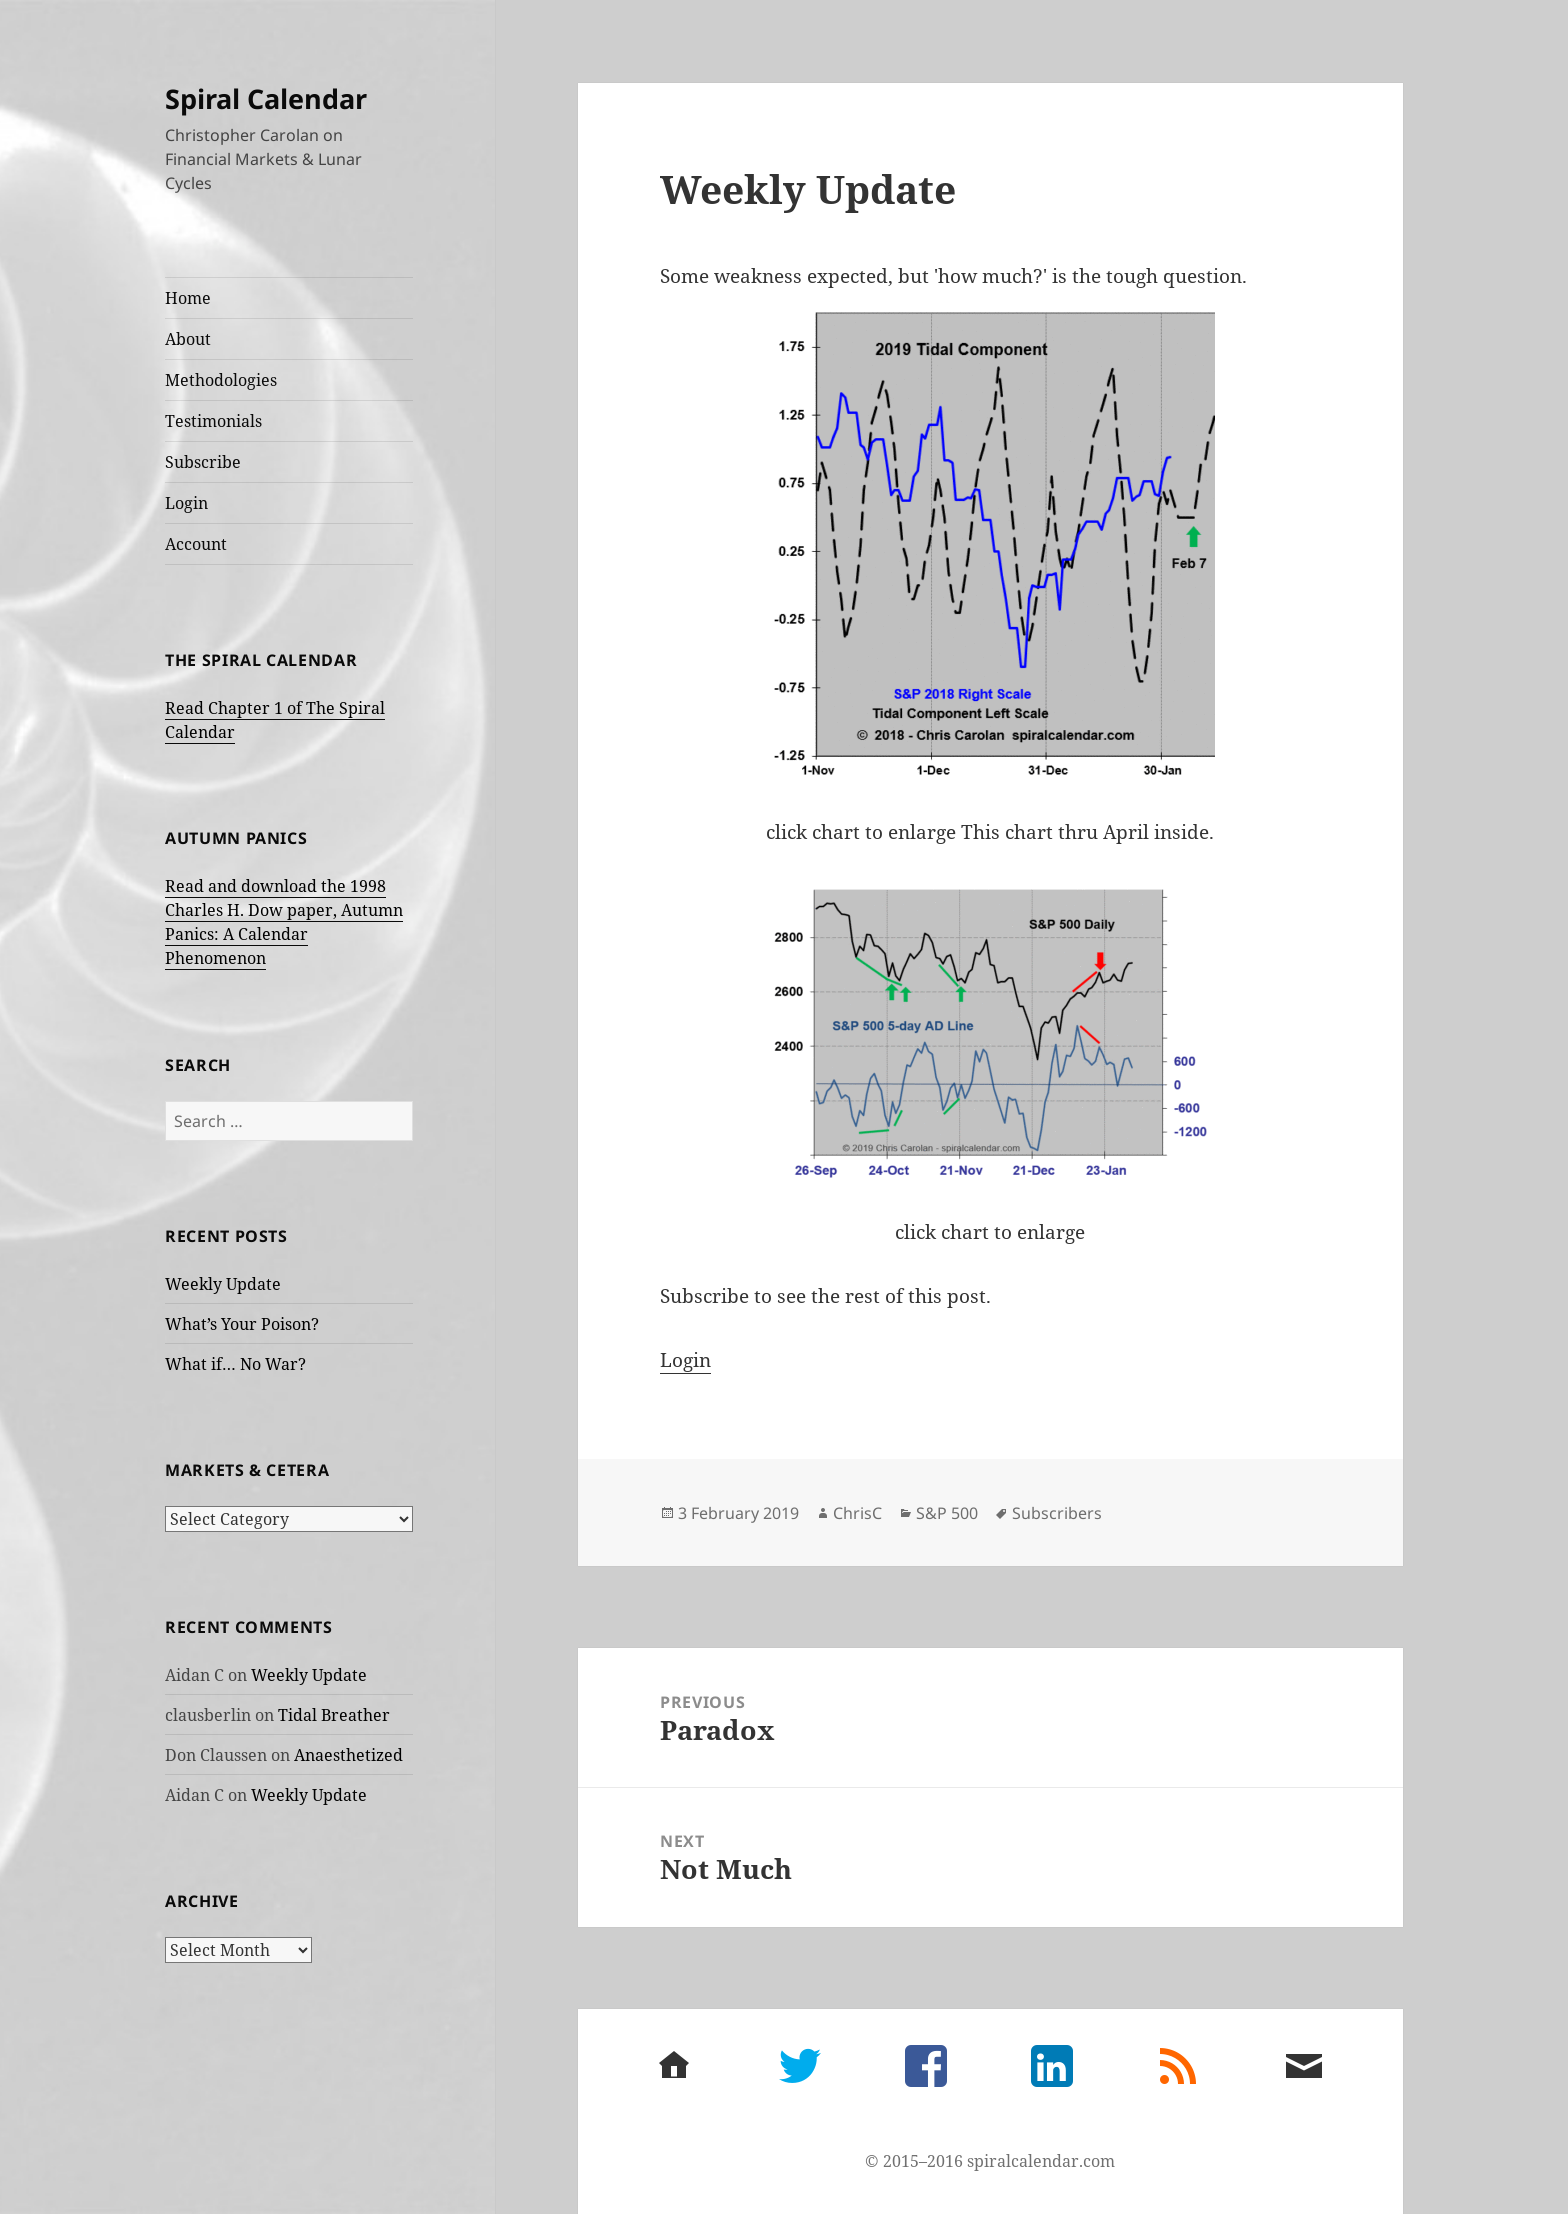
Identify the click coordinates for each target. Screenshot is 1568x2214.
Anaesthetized (348, 1755)
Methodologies (221, 380)
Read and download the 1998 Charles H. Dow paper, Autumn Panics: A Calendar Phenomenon (284, 922)
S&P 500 (947, 1513)
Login (186, 503)
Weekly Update (223, 1284)
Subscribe (203, 462)
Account (196, 544)
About (188, 339)
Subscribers (1057, 1513)
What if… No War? (235, 1364)
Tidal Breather (334, 1715)
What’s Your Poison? (242, 1324)
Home (188, 298)
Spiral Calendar (266, 98)
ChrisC (857, 1513)
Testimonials (213, 421)
